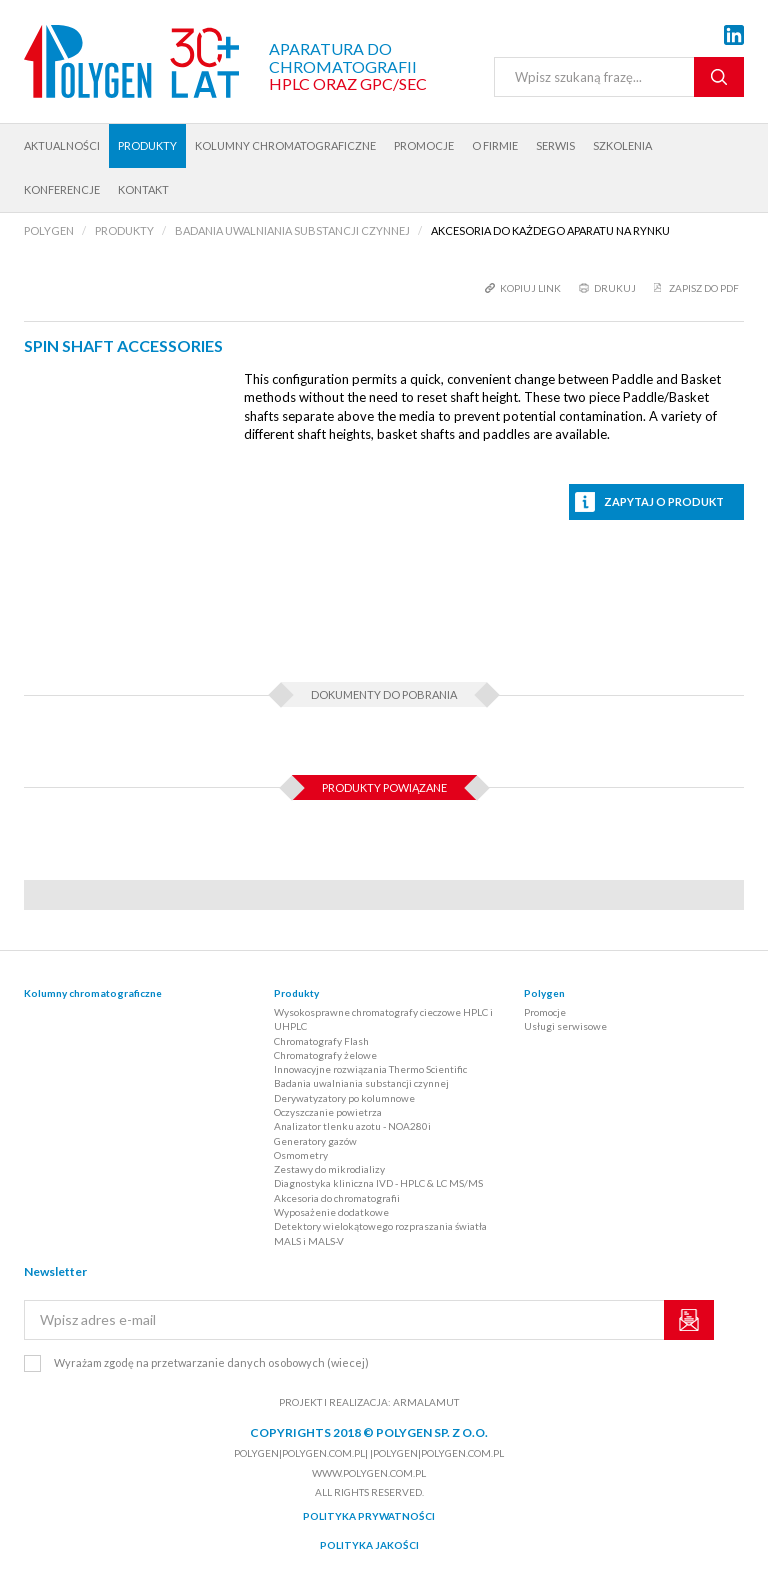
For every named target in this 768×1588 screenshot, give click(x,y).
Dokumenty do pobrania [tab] (384, 694)
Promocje (424, 145)
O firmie (495, 145)
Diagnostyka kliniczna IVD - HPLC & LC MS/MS (378, 1183)
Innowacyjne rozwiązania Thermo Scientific (370, 1069)
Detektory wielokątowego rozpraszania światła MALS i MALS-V (380, 1233)
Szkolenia (622, 145)
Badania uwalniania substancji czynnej (361, 1083)
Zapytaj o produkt (664, 501)
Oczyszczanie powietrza (328, 1112)
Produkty (147, 145)
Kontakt (143, 189)
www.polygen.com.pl (369, 1473)
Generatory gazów (315, 1141)
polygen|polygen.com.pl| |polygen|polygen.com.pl (369, 1453)
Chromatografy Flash (321, 1041)
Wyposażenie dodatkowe (331, 1212)
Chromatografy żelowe (325, 1055)
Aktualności (62, 145)
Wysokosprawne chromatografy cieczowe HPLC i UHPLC (383, 1019)
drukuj (615, 288)
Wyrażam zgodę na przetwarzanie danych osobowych (211, 1362)
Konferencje (62, 189)
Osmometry (301, 1155)
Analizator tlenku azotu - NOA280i (352, 1126)
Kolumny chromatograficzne (285, 145)
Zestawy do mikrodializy (329, 1169)
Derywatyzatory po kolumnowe (344, 1098)
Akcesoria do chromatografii (337, 1198)
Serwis (555, 145)
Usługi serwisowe (565, 1026)
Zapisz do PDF (704, 288)
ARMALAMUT (426, 1402)
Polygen (544, 993)
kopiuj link (530, 288)
